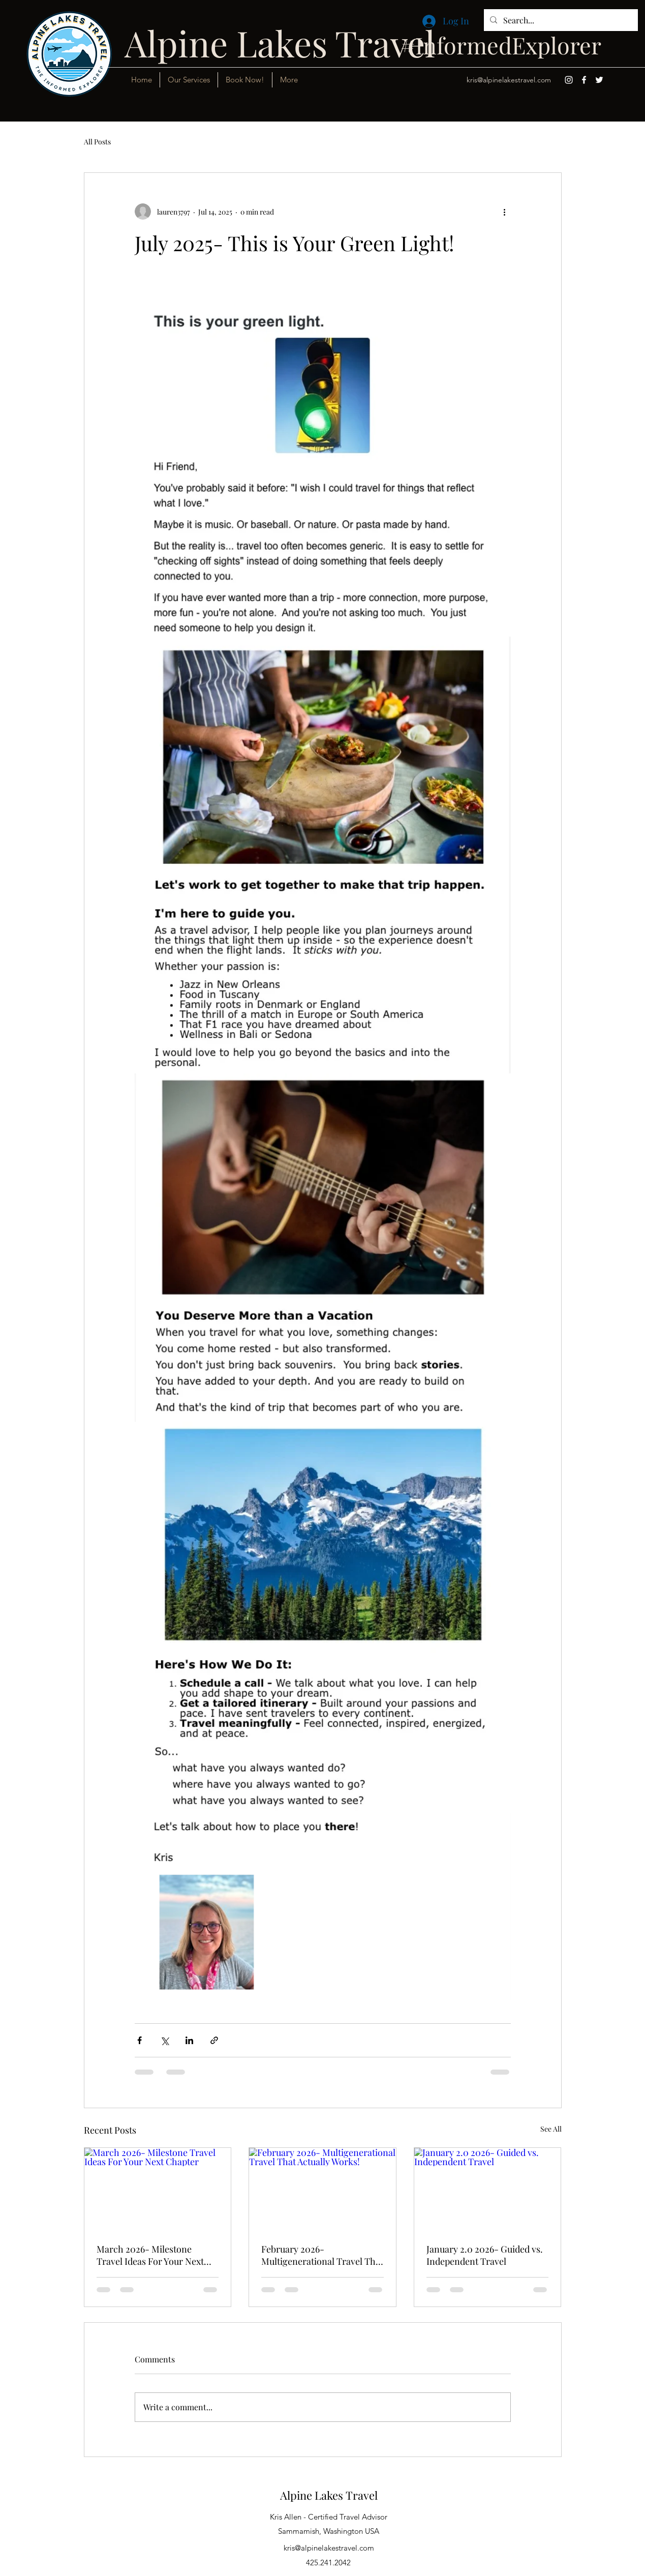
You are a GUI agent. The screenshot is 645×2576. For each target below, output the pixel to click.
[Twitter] (599, 80)
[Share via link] (214, 2040)
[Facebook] (584, 80)
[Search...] (560, 20)
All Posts (97, 141)
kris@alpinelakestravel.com (509, 79)
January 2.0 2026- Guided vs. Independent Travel (484, 2255)
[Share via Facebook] (139, 2040)
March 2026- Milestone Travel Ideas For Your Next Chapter (150, 2255)
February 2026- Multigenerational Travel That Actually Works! (322, 2255)
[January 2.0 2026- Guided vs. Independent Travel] (487, 2189)
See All (551, 2129)
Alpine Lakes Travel (329, 2495)
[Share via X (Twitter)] (164, 2040)
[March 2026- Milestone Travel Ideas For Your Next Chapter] (157, 2189)
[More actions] (505, 211)
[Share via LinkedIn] (189, 2040)
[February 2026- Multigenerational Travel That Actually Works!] (322, 2189)
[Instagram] (569, 80)
